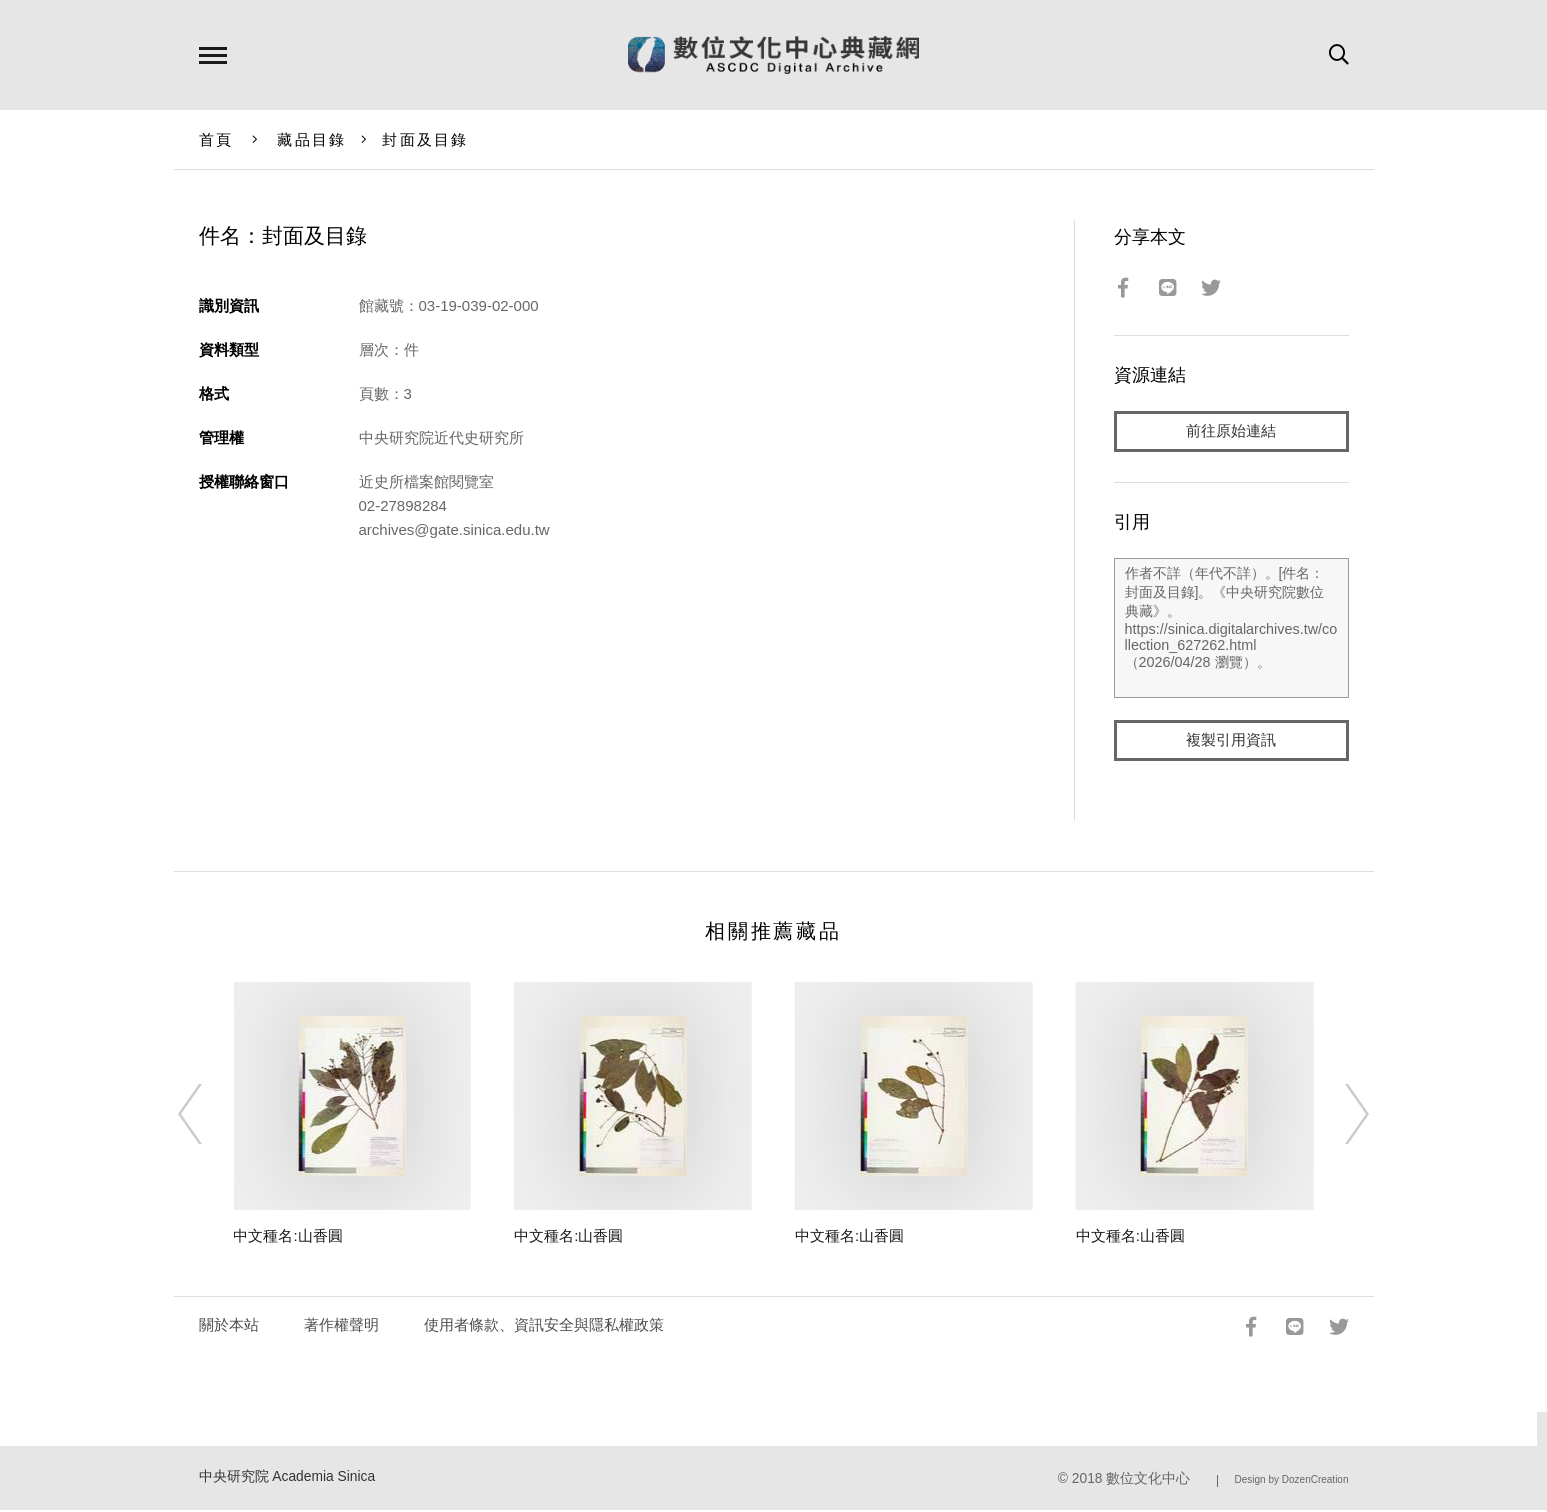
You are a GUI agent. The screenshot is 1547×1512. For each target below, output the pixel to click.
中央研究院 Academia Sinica (287, 1478)
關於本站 (229, 1326)
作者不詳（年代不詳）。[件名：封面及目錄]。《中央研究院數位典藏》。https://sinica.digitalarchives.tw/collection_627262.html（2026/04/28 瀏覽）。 (1231, 629)
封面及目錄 (425, 139)
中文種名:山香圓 (287, 1237)
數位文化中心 (1148, 1480)
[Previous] (208, 1116)
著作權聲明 (341, 1326)
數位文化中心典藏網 (773, 55)
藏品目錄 (311, 139)
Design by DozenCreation (1292, 1481)
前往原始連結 (1231, 431)
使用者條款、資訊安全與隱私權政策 (544, 1326)
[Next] (1339, 1116)
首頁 (216, 139)
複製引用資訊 (1231, 741)
